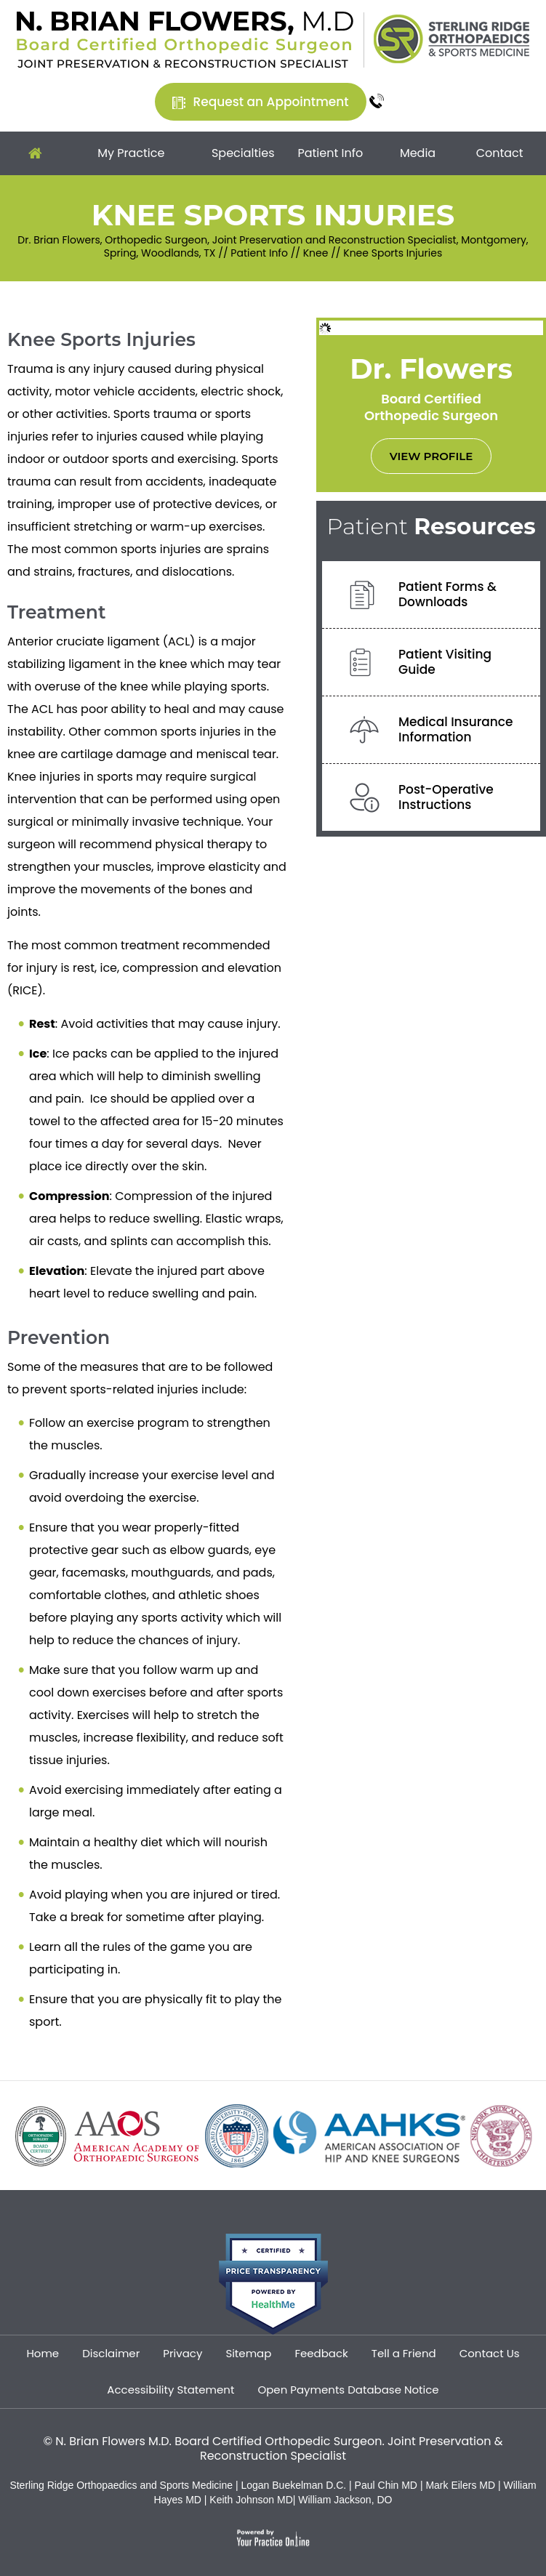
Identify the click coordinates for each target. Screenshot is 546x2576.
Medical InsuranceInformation (455, 729)
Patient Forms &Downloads (447, 594)
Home (35, 153)
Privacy (182, 2353)
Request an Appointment (270, 101)
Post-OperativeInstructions (446, 797)
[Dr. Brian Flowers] (185, 38)
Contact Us (489, 2353)
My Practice (130, 153)
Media (417, 153)
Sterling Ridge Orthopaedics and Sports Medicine (121, 2485)
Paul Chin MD (387, 2485)
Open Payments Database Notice (347, 2389)
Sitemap (248, 2353)
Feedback (321, 2353)
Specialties (243, 153)
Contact (499, 153)
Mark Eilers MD (460, 2485)
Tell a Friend (404, 2353)
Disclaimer (111, 2353)
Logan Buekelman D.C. (295, 2485)
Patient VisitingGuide (444, 661)
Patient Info (330, 153)
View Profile (431, 456)
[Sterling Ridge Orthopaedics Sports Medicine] (451, 38)
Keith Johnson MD (250, 2499)
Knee (316, 253)
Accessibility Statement (170, 2389)
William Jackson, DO (345, 2499)
